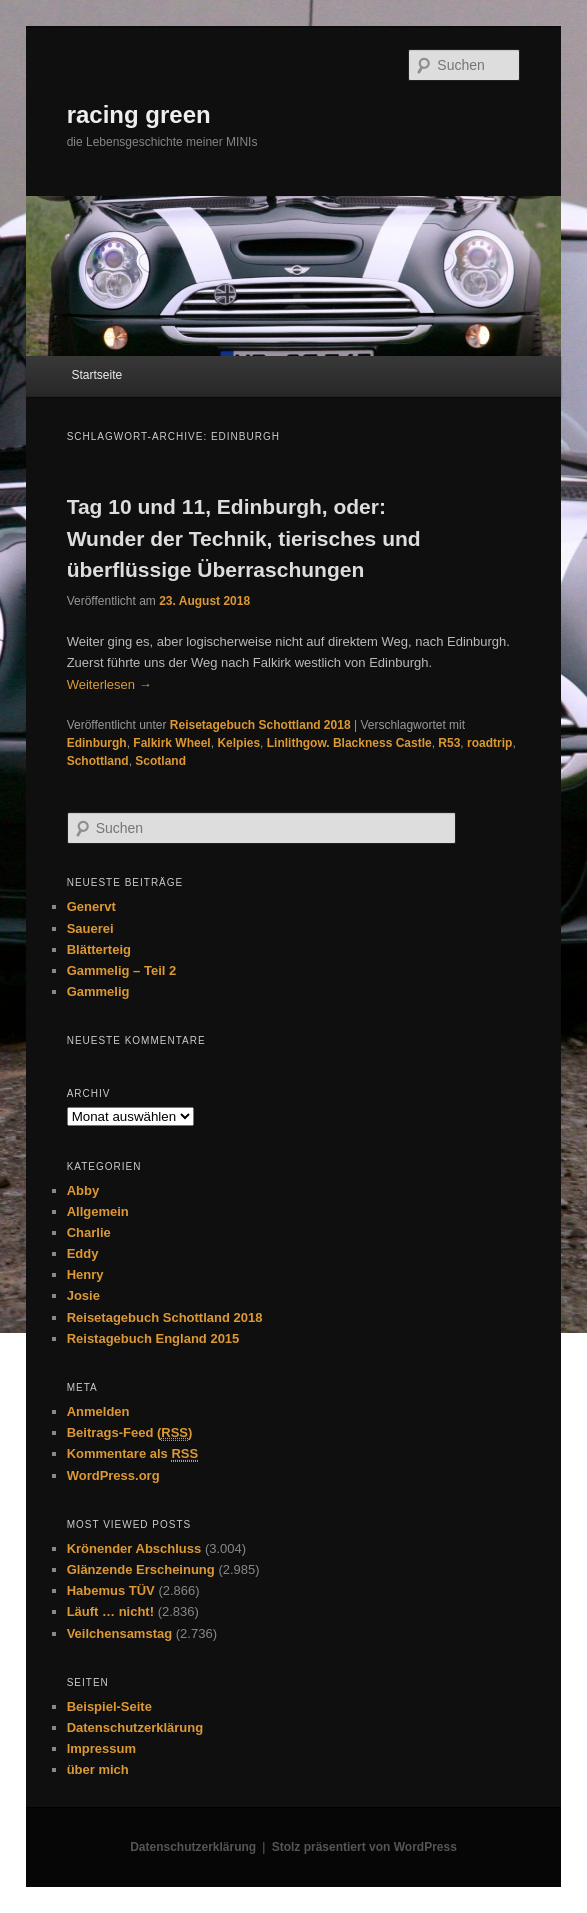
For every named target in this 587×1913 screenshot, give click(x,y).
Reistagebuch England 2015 (153, 1338)
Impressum (101, 1748)
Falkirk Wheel (171, 743)
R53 (449, 743)
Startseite (96, 375)
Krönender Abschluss (134, 1548)
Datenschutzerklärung (135, 1727)
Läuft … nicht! (110, 1611)
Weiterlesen (109, 684)
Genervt (91, 906)
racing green (139, 114)
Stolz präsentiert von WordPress (364, 1847)
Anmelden (98, 1411)
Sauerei (90, 928)
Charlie (89, 1232)
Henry (85, 1274)
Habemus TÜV (111, 1590)
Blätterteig (99, 949)
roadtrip (489, 743)
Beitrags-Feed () (130, 1433)
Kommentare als (133, 1454)
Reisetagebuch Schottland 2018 (260, 725)
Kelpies (238, 743)
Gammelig (98, 991)
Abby (83, 1190)
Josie (83, 1295)
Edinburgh (97, 743)
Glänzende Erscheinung (141, 1569)
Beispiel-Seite (109, 1706)
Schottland (98, 761)
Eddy (83, 1253)
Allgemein (98, 1211)
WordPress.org (113, 1475)
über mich (98, 1769)
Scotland (160, 761)
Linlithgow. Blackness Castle (349, 743)
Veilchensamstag (120, 1633)
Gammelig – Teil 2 (122, 970)
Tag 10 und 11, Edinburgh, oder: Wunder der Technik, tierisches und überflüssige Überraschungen (244, 538)
